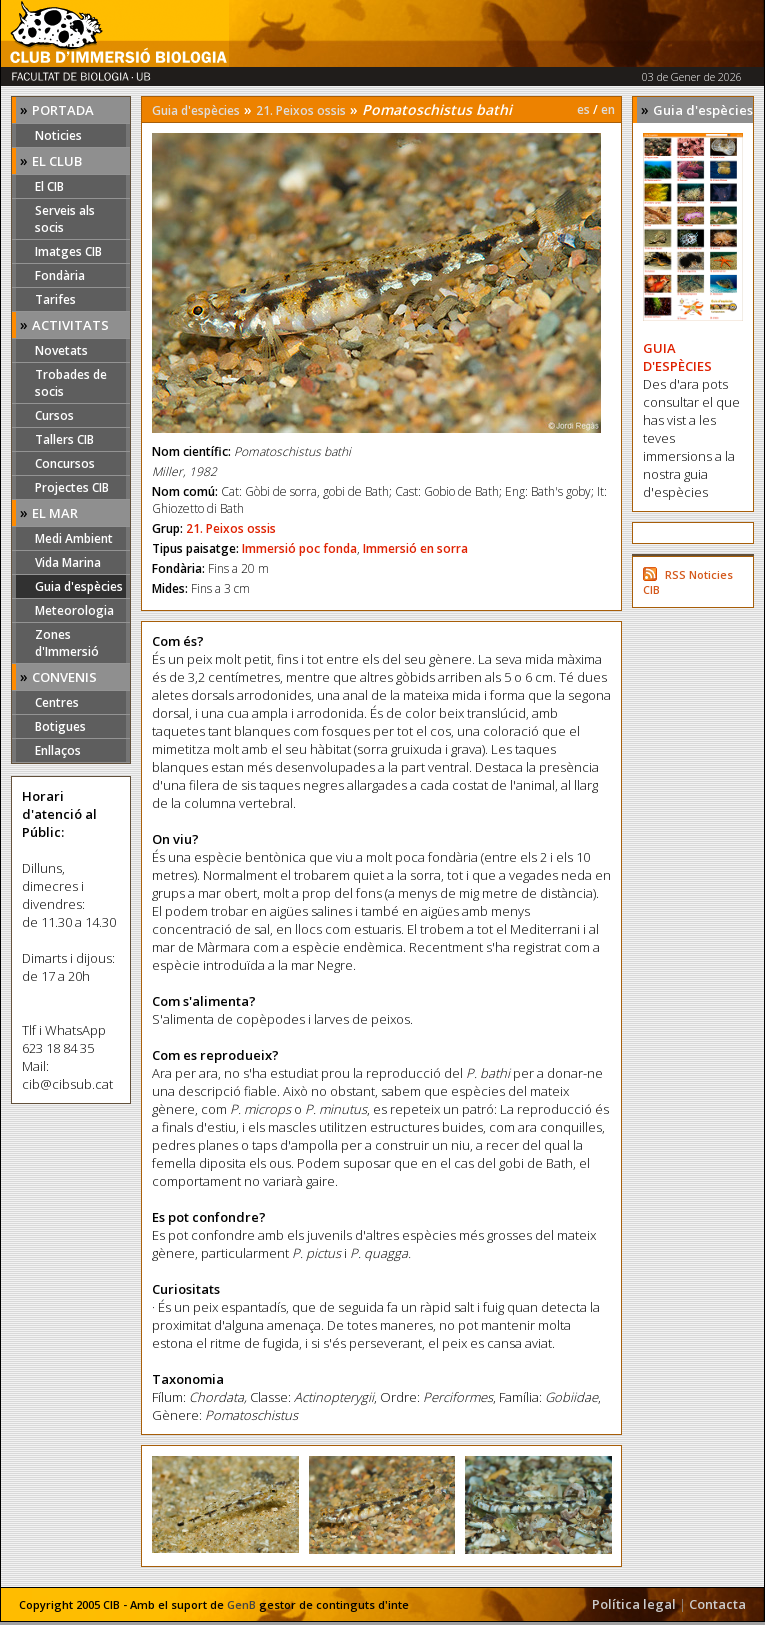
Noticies (58, 135)
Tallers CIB (64, 439)
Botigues (60, 726)
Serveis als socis (65, 219)
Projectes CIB (72, 487)
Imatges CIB (68, 251)
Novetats (61, 350)
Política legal (634, 1604)
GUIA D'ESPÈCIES (677, 357)
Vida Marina (68, 562)
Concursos (65, 463)
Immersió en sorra (415, 548)
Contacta (717, 1604)
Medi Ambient (74, 538)
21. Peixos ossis (301, 110)
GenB (241, 1604)
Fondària (60, 275)
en (608, 109)
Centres (57, 702)
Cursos (54, 415)
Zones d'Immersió (67, 643)
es (583, 109)
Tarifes (55, 299)
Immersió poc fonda (299, 548)
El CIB (49, 186)
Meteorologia (74, 610)
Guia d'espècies (79, 586)
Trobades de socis (71, 383)
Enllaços (58, 750)
